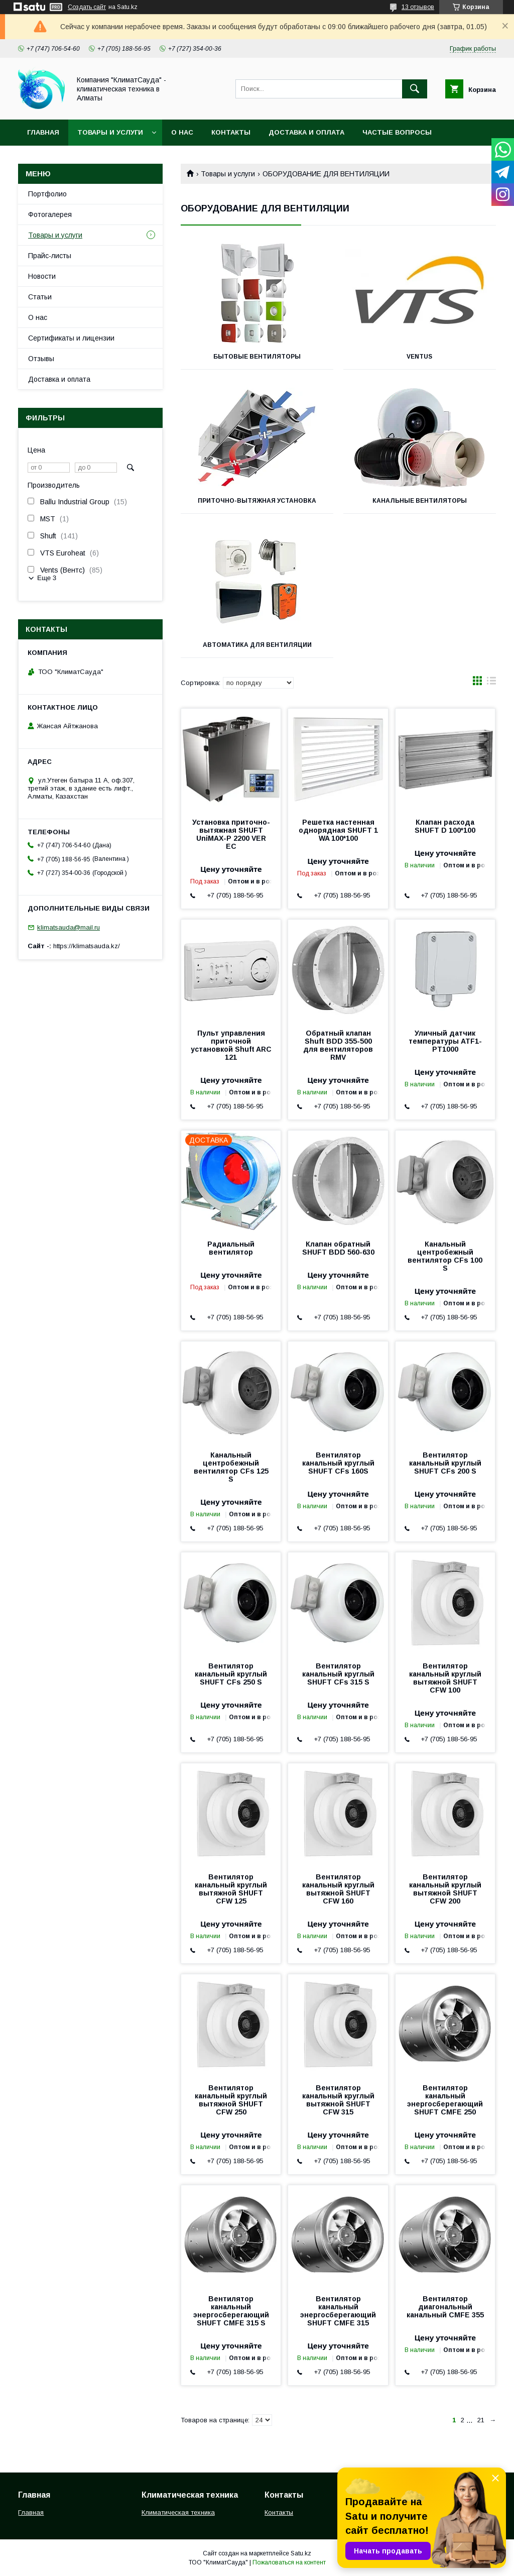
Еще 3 (46, 578)
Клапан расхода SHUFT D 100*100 (445, 826)
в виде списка (491, 683)
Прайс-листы (49, 256)
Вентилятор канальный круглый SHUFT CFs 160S (338, 1463)
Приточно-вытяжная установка (257, 500)
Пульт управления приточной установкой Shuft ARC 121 (231, 1045)
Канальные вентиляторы (419, 500)
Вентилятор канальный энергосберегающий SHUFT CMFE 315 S (231, 2311)
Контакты (230, 132)
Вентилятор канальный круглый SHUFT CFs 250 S (231, 1674)
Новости (42, 276)
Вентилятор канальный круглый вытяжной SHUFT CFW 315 (338, 2100)
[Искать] (414, 88)
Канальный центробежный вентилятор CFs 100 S (445, 1256)
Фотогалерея (50, 214)
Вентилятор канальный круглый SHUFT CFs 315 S (338, 1674)
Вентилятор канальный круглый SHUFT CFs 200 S (445, 1463)
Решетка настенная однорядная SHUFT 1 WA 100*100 (338, 830)
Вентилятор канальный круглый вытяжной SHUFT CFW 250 (231, 2100)
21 (480, 2420)
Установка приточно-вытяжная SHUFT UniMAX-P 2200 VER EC (231, 834)
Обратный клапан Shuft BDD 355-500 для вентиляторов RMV (338, 1045)
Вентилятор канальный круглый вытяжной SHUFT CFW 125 (231, 1889)
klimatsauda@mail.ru (68, 927)
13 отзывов (418, 7)
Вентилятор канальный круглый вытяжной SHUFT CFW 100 (445, 1678)
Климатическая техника (178, 2512)
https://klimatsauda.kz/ (86, 946)
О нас (182, 132)
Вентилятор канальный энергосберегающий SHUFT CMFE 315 (338, 2311)
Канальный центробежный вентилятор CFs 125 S (231, 1467)
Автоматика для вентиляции (257, 644)
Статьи (40, 297)
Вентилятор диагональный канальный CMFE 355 (445, 2307)
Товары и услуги (110, 132)
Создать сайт (87, 7)
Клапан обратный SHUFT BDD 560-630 (338, 1248)
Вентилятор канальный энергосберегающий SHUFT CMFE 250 (445, 2100)
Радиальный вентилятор (230, 1248)
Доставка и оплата (306, 132)
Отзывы (41, 359)
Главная (43, 132)
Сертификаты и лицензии (71, 338)
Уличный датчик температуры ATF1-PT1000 (445, 1041)
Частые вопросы (397, 132)
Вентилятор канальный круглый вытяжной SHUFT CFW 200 (445, 1889)
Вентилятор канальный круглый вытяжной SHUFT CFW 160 (338, 1889)
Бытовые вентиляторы (257, 356)
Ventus (419, 356)
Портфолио (47, 194)
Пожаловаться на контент (289, 2562)
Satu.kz (301, 2553)
